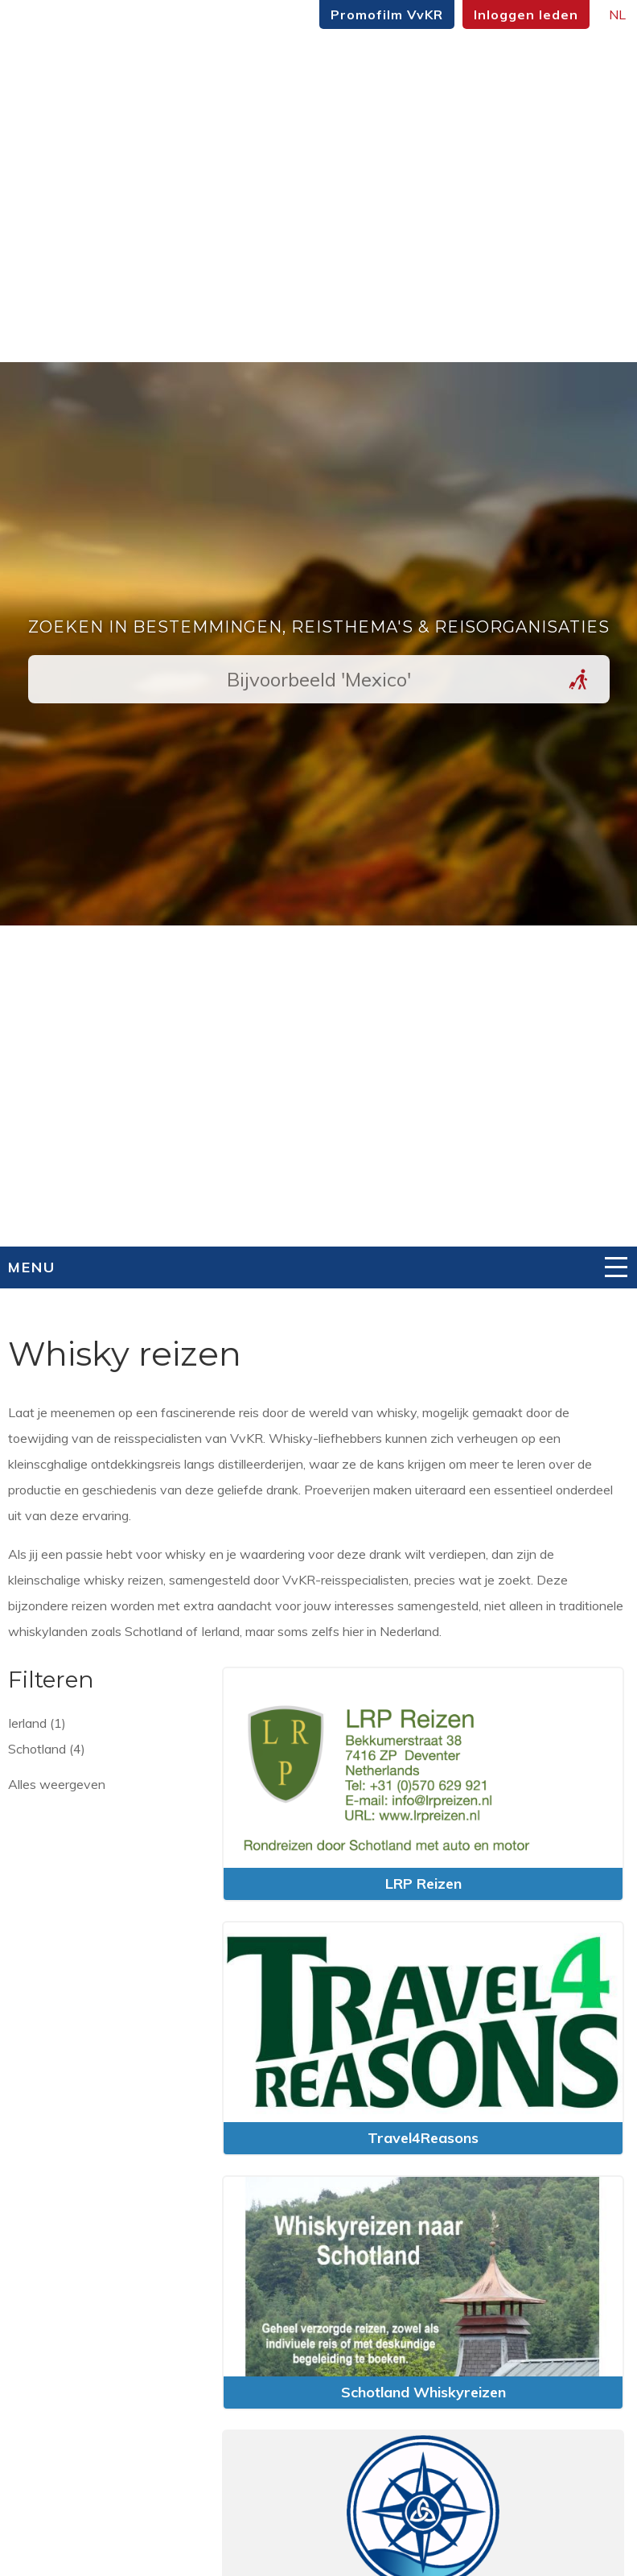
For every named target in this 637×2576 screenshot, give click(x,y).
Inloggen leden (526, 14)
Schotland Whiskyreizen (423, 2392)
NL (617, 14)
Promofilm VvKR (387, 14)
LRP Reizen (423, 1883)
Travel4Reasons (423, 2138)
